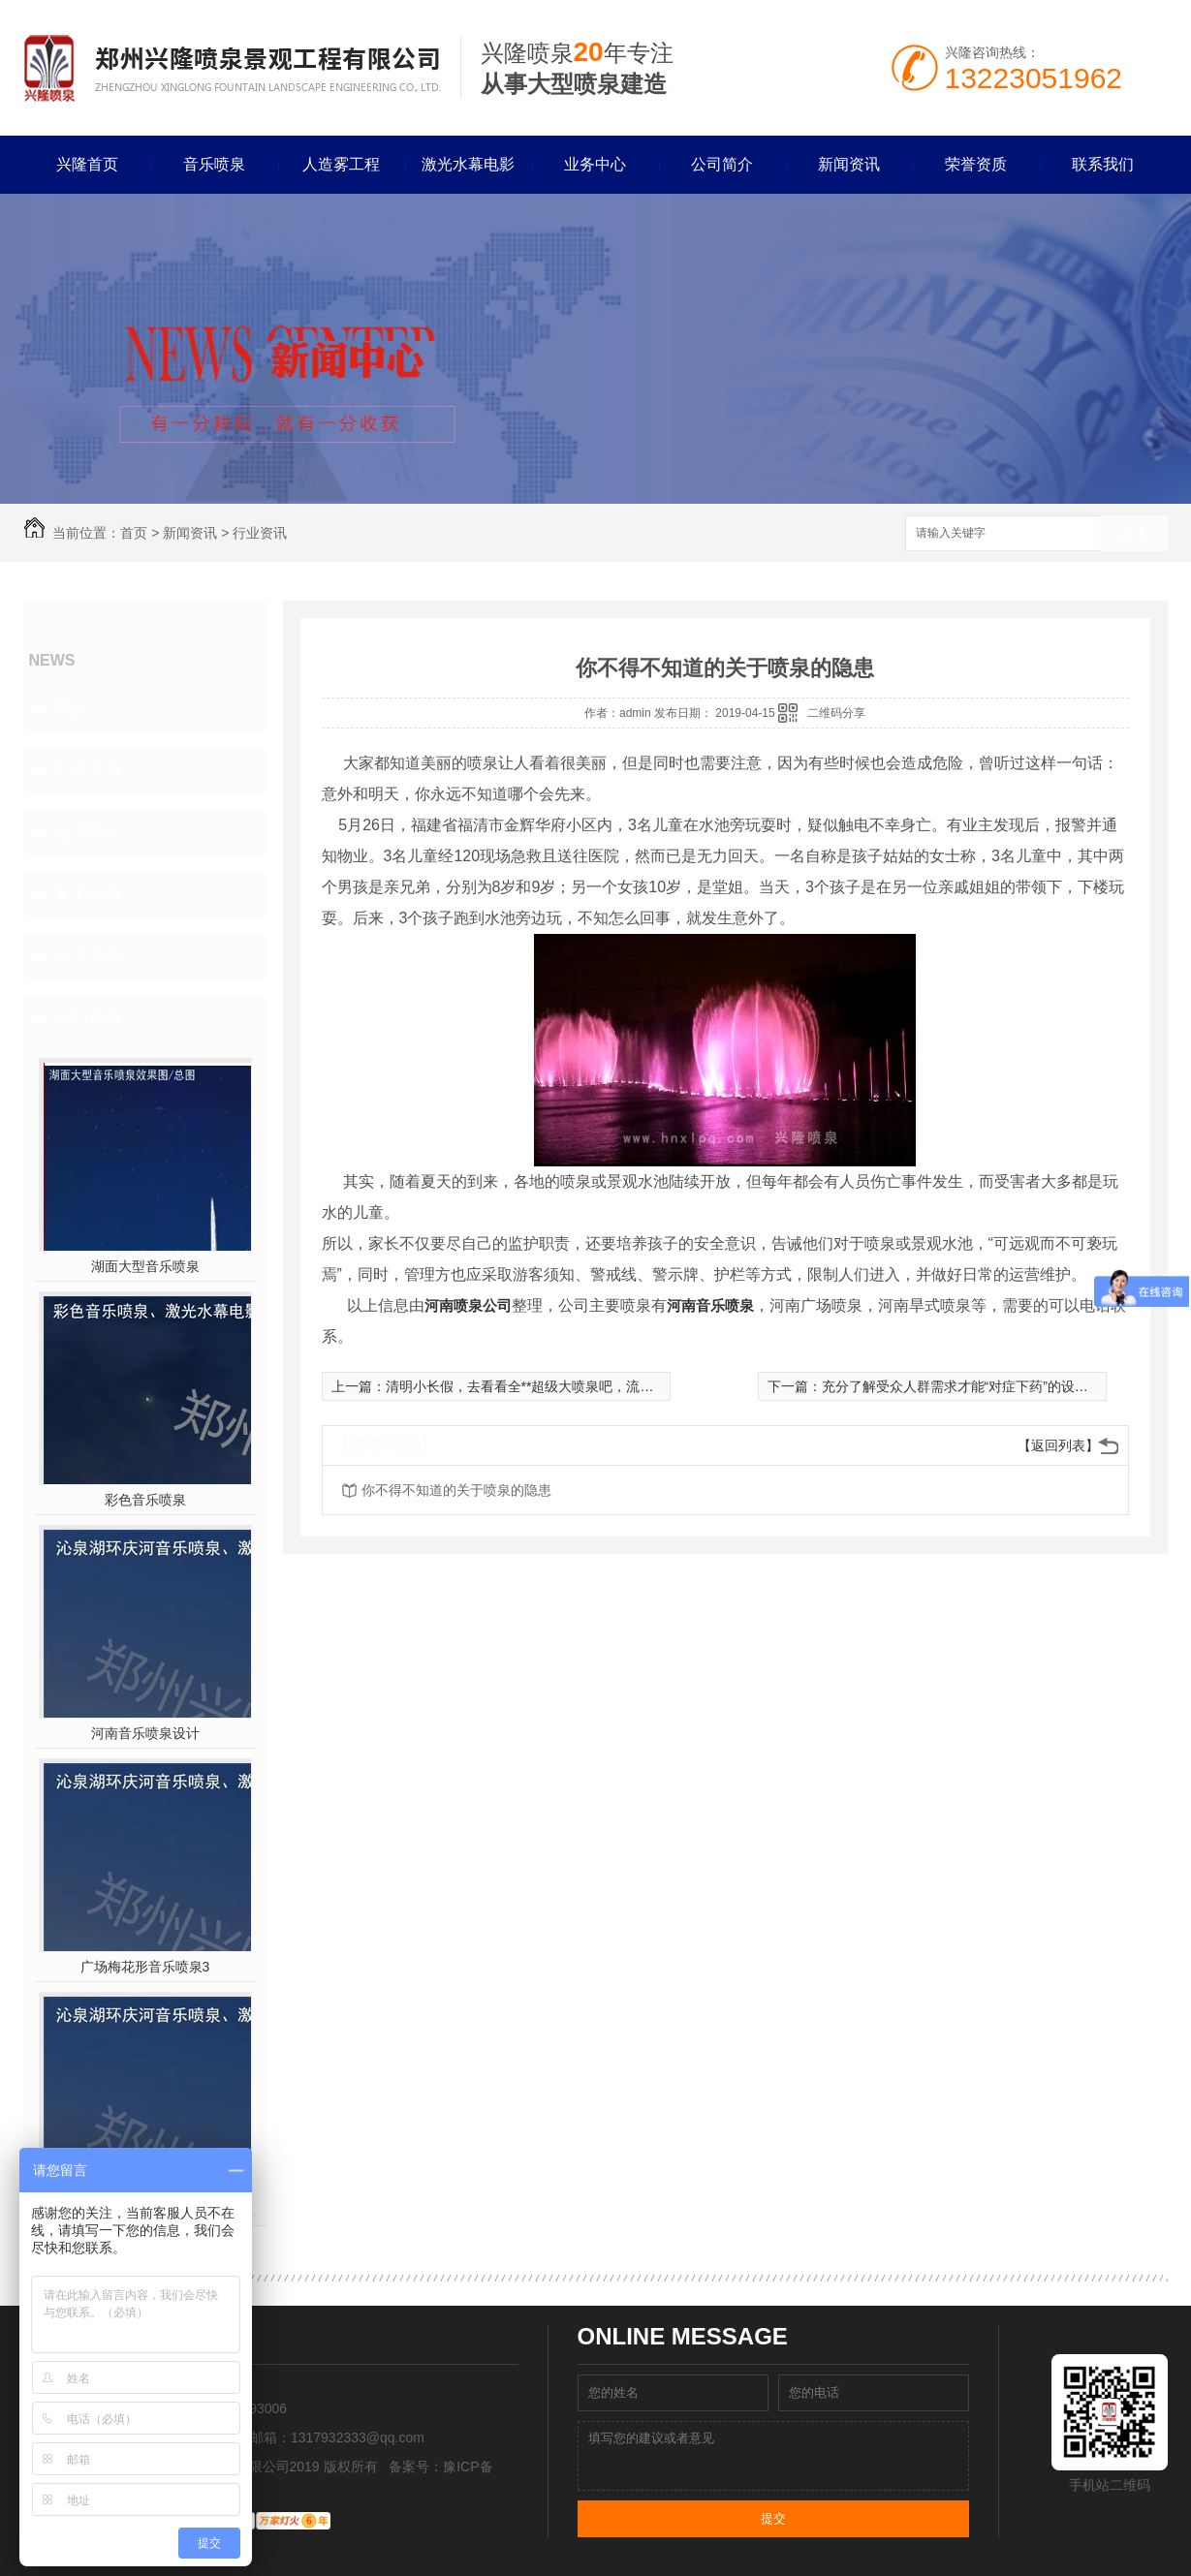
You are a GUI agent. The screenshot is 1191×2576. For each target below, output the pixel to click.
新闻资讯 (849, 164)
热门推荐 (88, 1018)
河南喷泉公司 (468, 1305)
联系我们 (1103, 164)
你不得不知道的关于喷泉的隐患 (456, 1490)
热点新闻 (88, 956)
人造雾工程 (341, 164)
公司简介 (722, 164)
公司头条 (88, 770)
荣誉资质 (976, 164)
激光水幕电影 (468, 164)
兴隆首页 (87, 164)
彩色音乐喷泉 (145, 1499)
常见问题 (88, 894)
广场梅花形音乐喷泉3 (145, 1966)
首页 (133, 533)
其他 (70, 708)
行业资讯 (260, 533)
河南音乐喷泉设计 (145, 1733)
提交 (773, 2518)
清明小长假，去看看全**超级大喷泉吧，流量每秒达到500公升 (572, 1386)
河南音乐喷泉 (710, 1305)
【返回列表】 (1058, 1445)
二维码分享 (836, 713)
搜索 (1133, 534)
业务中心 (595, 164)
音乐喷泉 (214, 164)
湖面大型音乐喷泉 (145, 1266)
